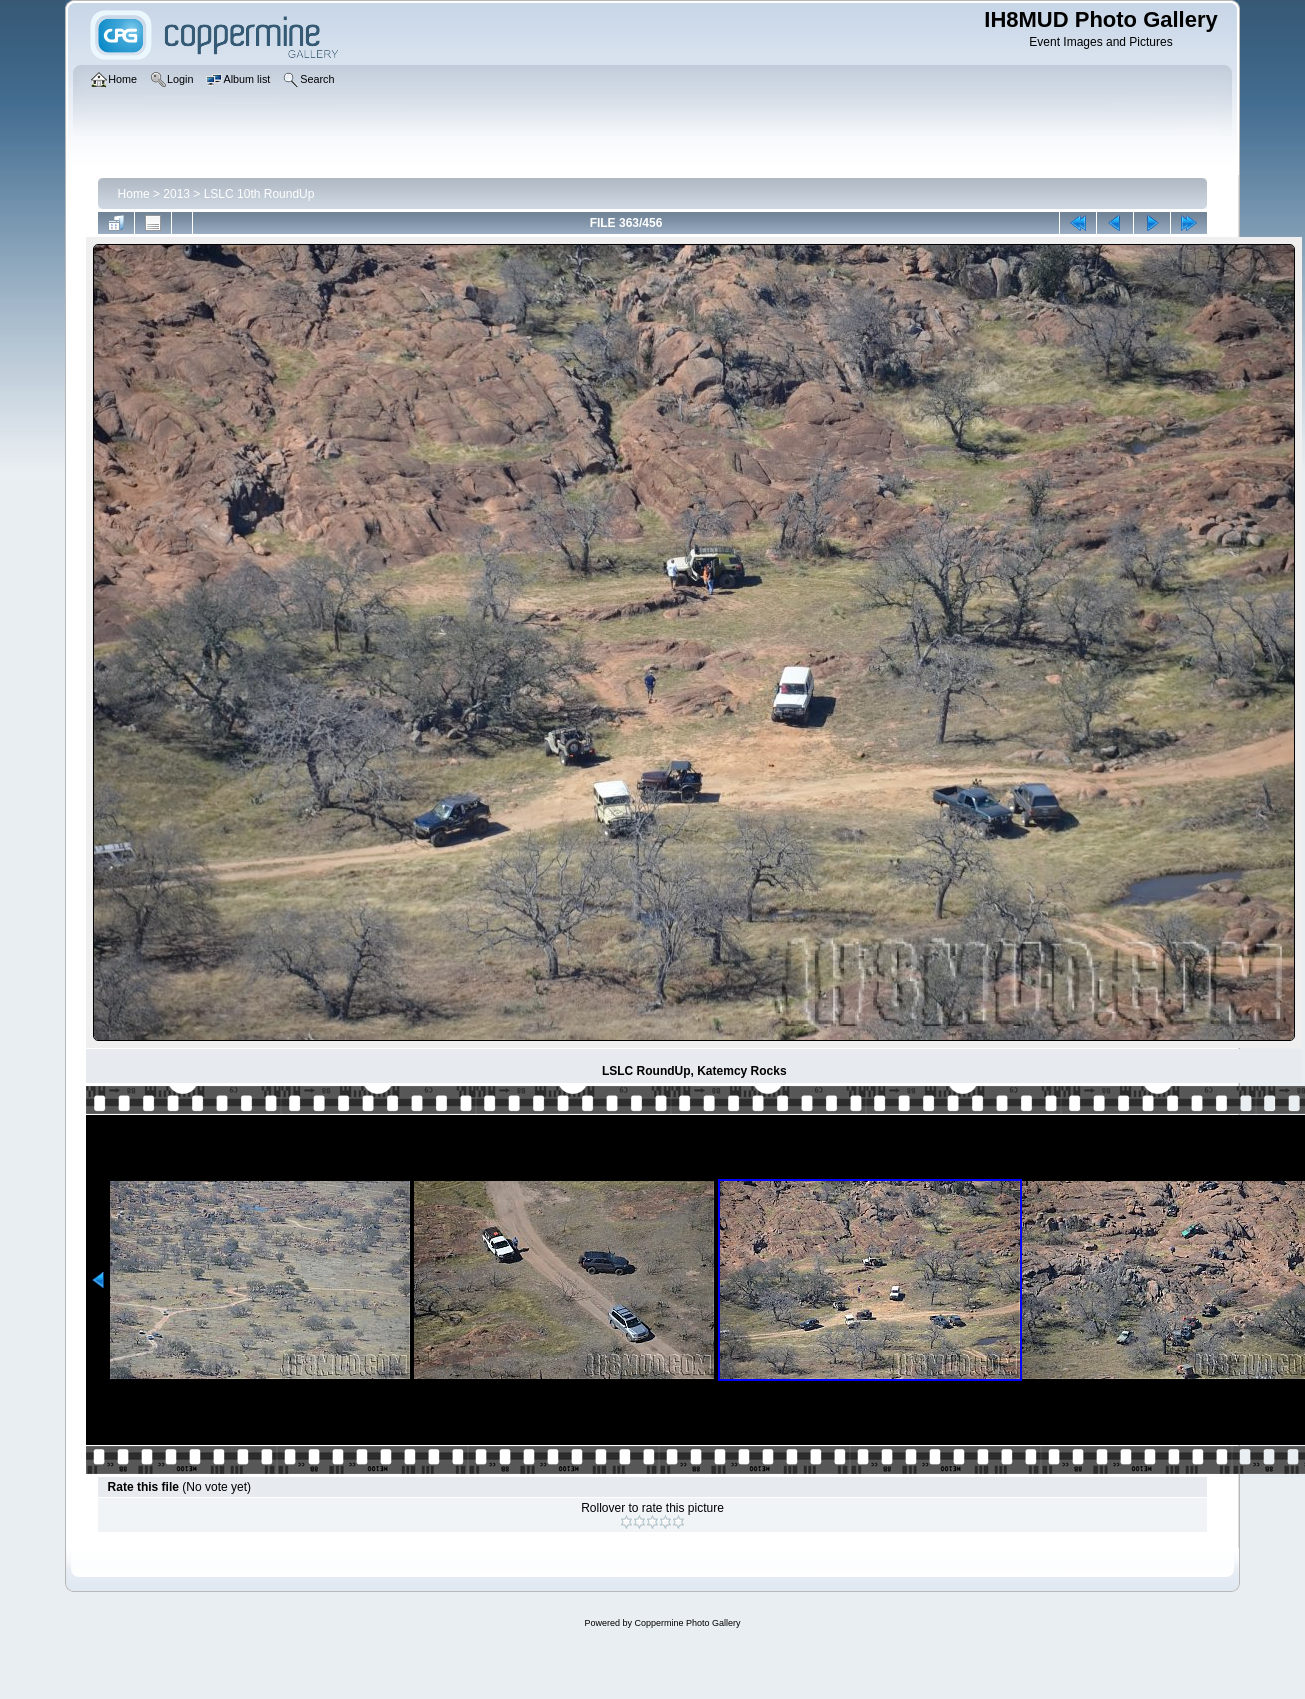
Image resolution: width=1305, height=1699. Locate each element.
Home (134, 194)
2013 (176, 194)
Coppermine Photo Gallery (687, 1623)
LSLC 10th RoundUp (259, 194)
